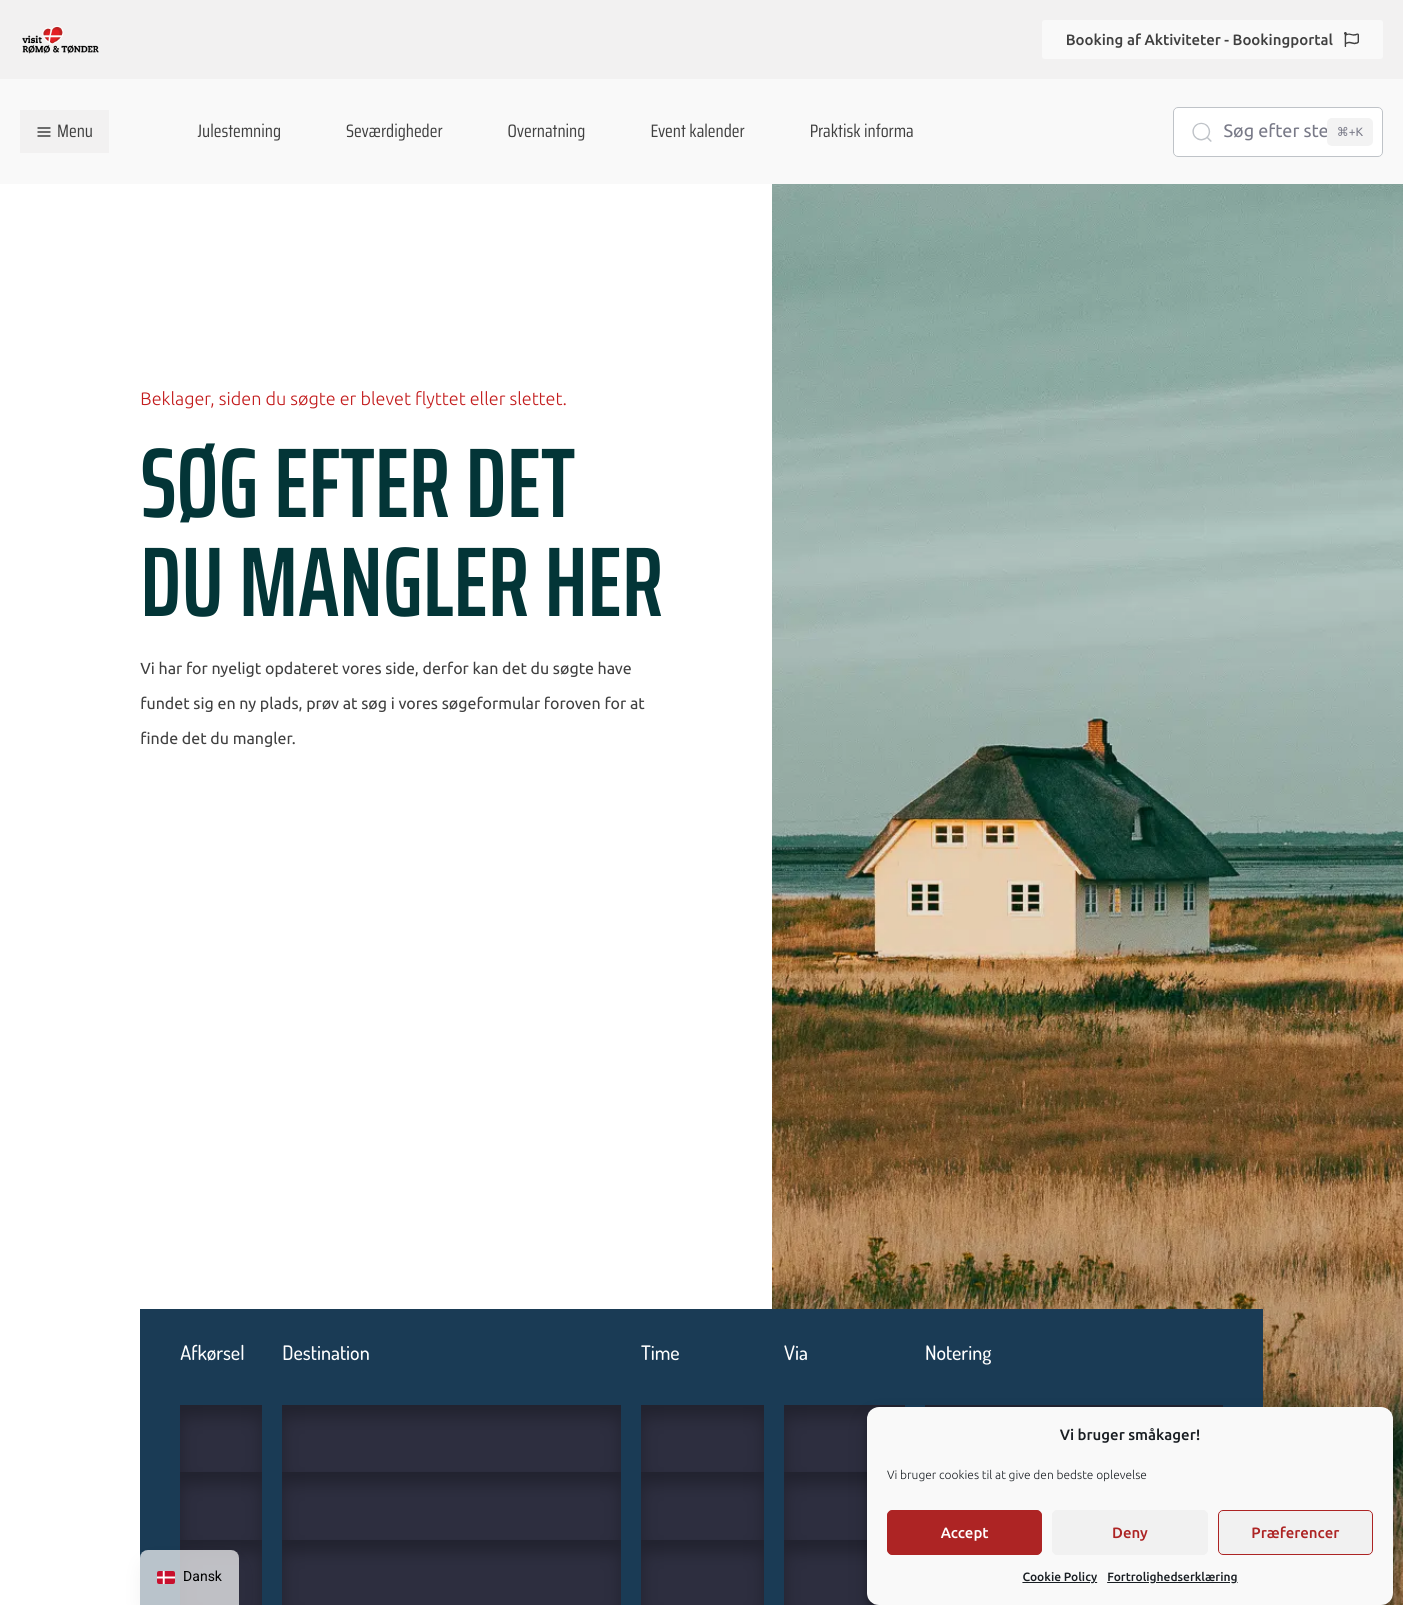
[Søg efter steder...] (1278, 132)
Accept (965, 1532)
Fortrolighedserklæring (1172, 1577)
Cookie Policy (1059, 1577)
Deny (1130, 1532)
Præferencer (1295, 1532)
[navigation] (189, 1577)
